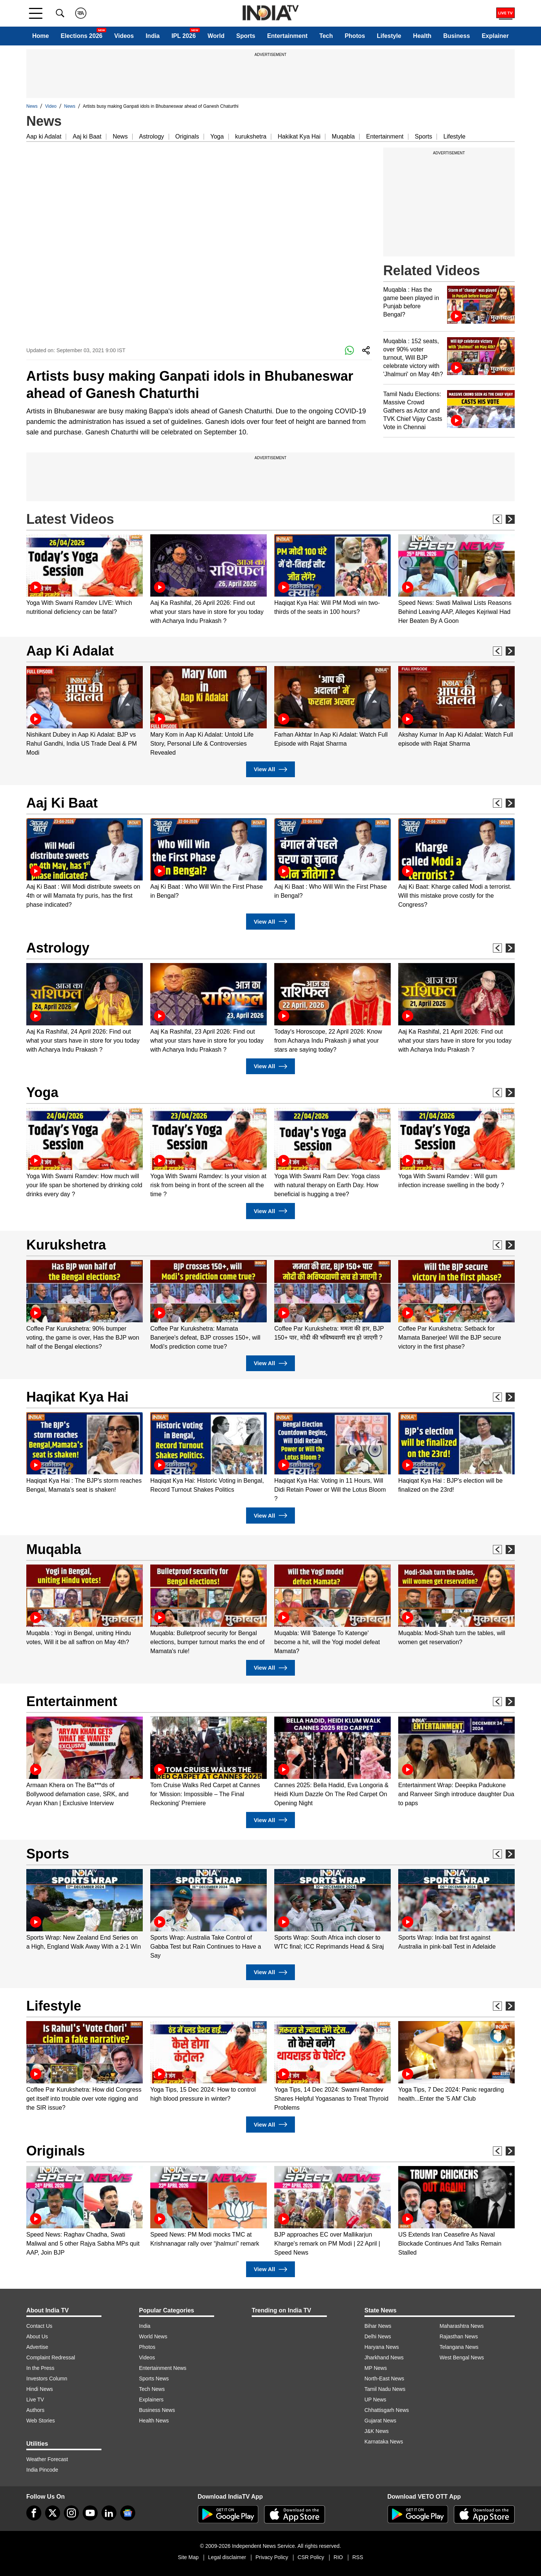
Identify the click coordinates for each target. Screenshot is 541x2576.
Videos (124, 36)
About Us (37, 2336)
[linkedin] (108, 2512)
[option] (85, 575)
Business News (157, 2410)
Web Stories (40, 2421)
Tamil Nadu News (384, 2389)
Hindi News (39, 2389)
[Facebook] (33, 2512)
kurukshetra (251, 136)
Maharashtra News (462, 2326)
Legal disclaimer (227, 2557)
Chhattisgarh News (386, 2410)
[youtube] (90, 2512)
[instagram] (71, 2512)
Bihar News (377, 2326)
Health (422, 36)
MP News (375, 2368)
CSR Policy (311, 2557)
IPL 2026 (183, 36)
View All (270, 769)
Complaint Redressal (50, 2357)
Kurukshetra (66, 1245)
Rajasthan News (459, 2336)
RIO (338, 2557)
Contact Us (39, 2326)
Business (456, 36)
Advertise (37, 2347)
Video (50, 106)
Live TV (35, 2400)
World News (153, 2336)
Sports (245, 36)
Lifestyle (389, 36)
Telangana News (459, 2347)
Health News (154, 2421)
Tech (326, 36)
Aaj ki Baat (87, 136)
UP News (375, 2400)
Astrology (151, 136)
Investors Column (46, 2379)
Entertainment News (162, 2368)
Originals (187, 136)
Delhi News (377, 2336)
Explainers (151, 2400)
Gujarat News (380, 2421)
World (215, 36)
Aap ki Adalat (43, 136)
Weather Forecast (47, 2459)
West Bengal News (462, 2357)
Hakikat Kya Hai (299, 136)
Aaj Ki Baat (62, 803)
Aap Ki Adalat (70, 651)
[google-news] (127, 2512)
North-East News (384, 2379)
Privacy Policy (271, 2557)
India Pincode (42, 2470)
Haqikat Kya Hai (77, 1397)
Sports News (154, 2379)
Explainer (495, 36)
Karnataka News (383, 2442)
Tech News (152, 2389)
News (32, 106)
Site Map (188, 2557)
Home (40, 36)
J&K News (376, 2431)
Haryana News (381, 2347)
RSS (357, 2557)
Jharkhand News (383, 2357)
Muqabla (343, 136)
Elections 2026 (82, 36)
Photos (355, 36)
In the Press (40, 2368)
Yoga (217, 136)
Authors (35, 2410)
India (153, 36)
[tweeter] (52, 2512)
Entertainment (287, 36)
